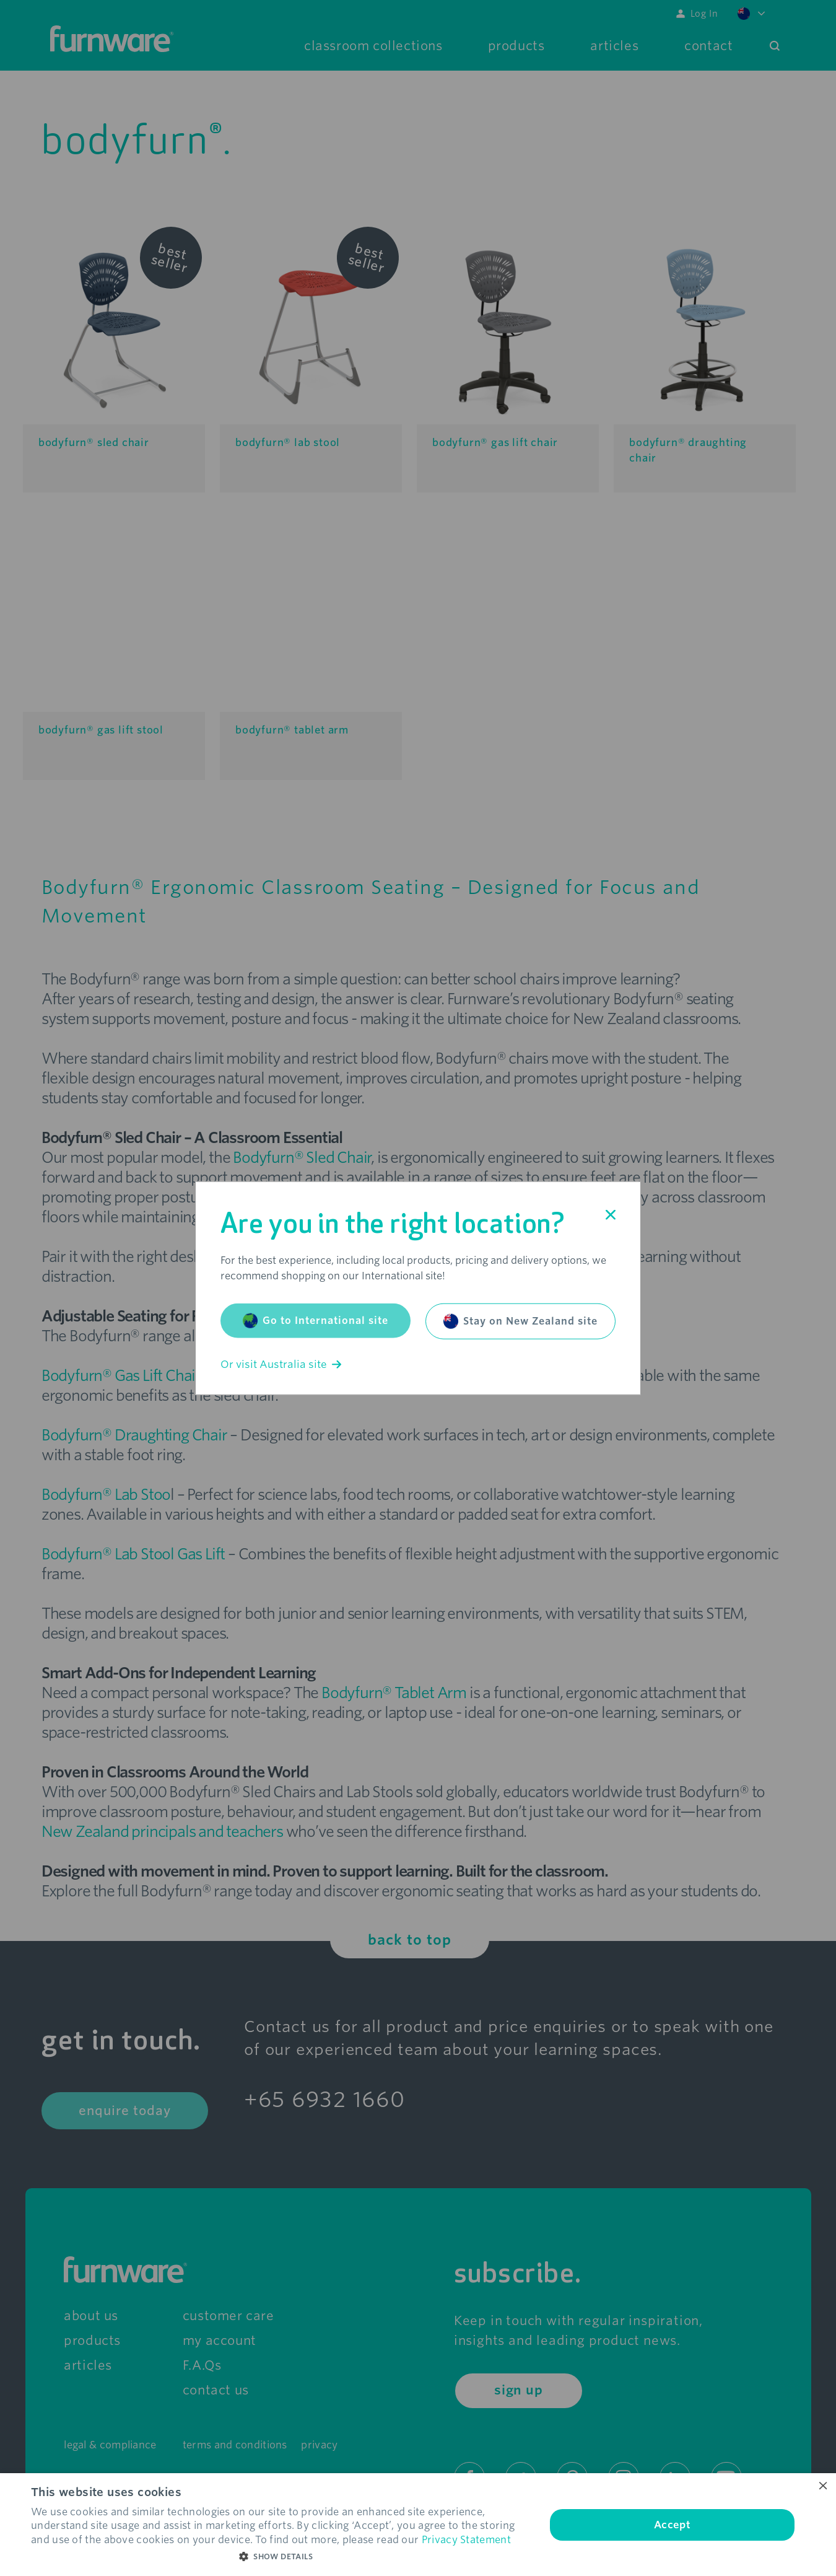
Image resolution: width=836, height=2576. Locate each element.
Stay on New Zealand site (520, 1321)
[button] (280, 2557)
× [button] (822, 2486)
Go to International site (315, 1320)
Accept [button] (672, 2525)
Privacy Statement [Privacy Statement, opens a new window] (466, 2540)
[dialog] (418, 2524)
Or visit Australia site (280, 1364)
